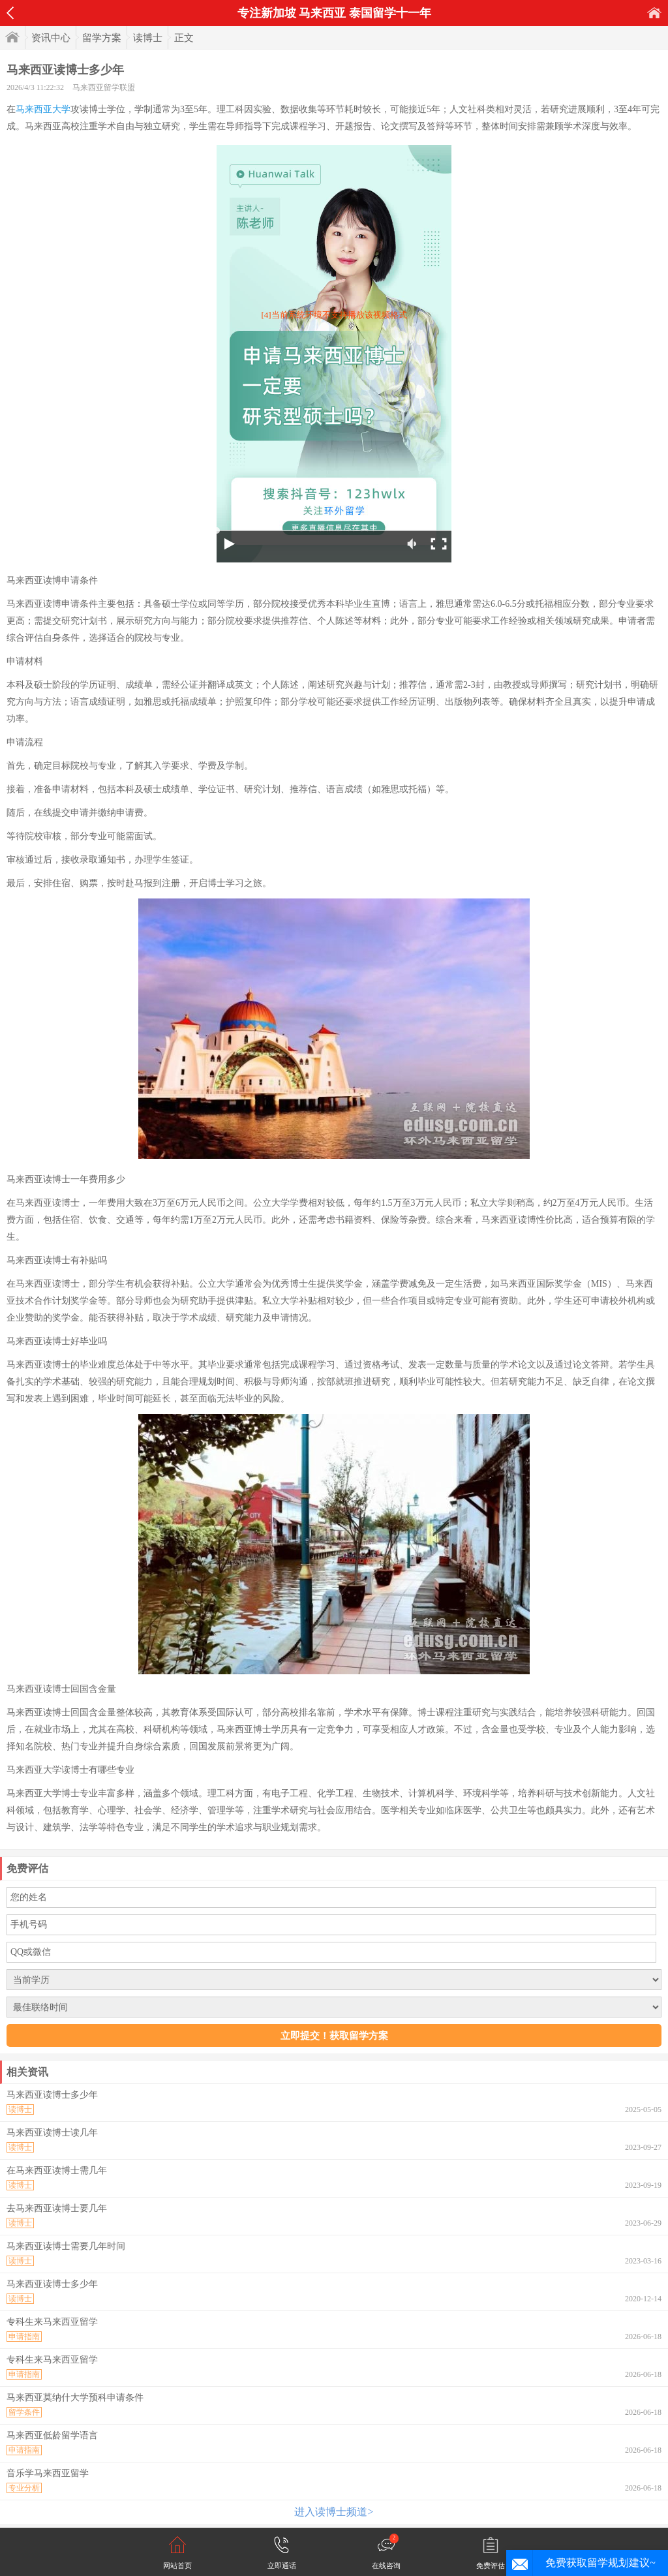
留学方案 (101, 38)
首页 (654, 12)
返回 (10, 13)
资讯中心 (50, 38)
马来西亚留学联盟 (103, 87)
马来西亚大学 (43, 109)
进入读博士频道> (333, 2511)
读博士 (147, 38)
